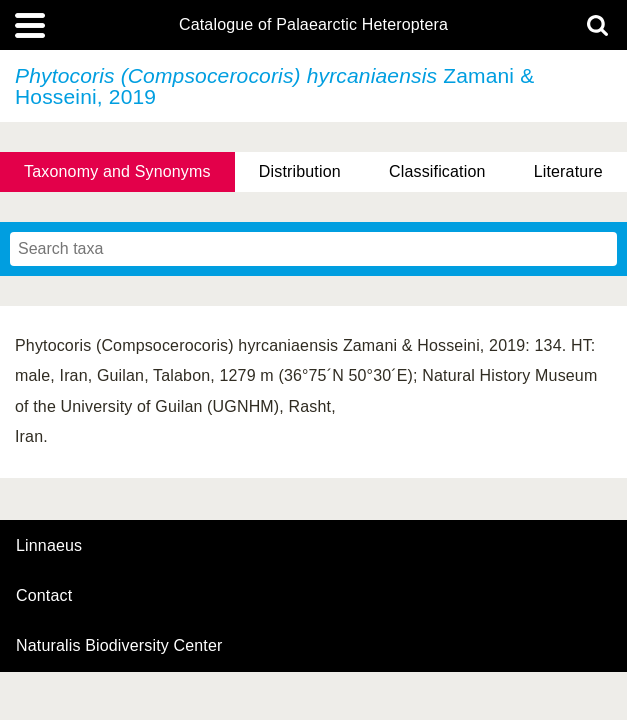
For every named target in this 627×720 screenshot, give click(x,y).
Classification (437, 171)
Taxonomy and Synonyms (117, 171)
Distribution (300, 171)
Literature (568, 171)
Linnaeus (49, 546)
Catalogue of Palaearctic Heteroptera (313, 25)
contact (44, 595)
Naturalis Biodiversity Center (119, 646)
